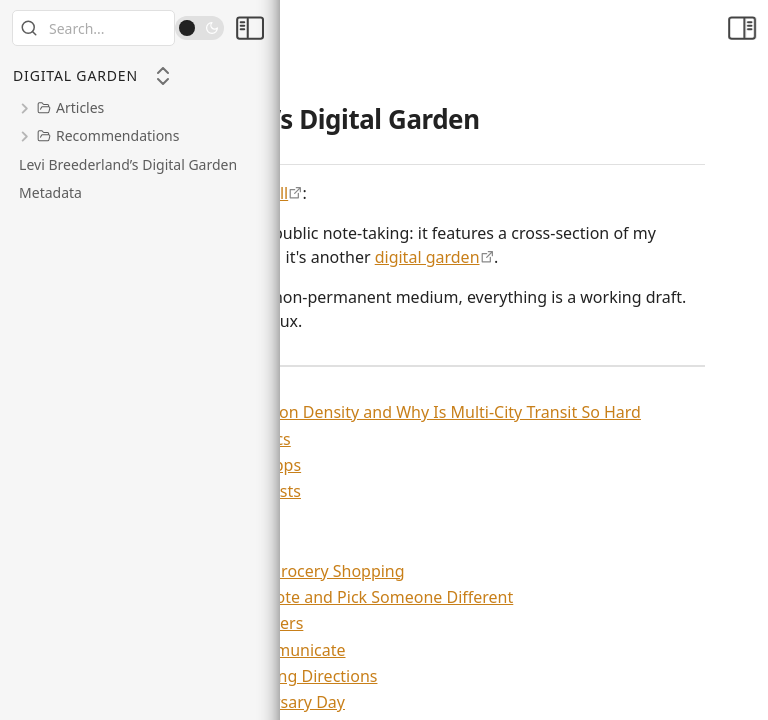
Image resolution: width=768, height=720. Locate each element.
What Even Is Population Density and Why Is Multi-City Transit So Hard (366, 412)
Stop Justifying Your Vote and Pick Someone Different (302, 597)
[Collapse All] (163, 76)
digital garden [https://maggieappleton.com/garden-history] (427, 257)
